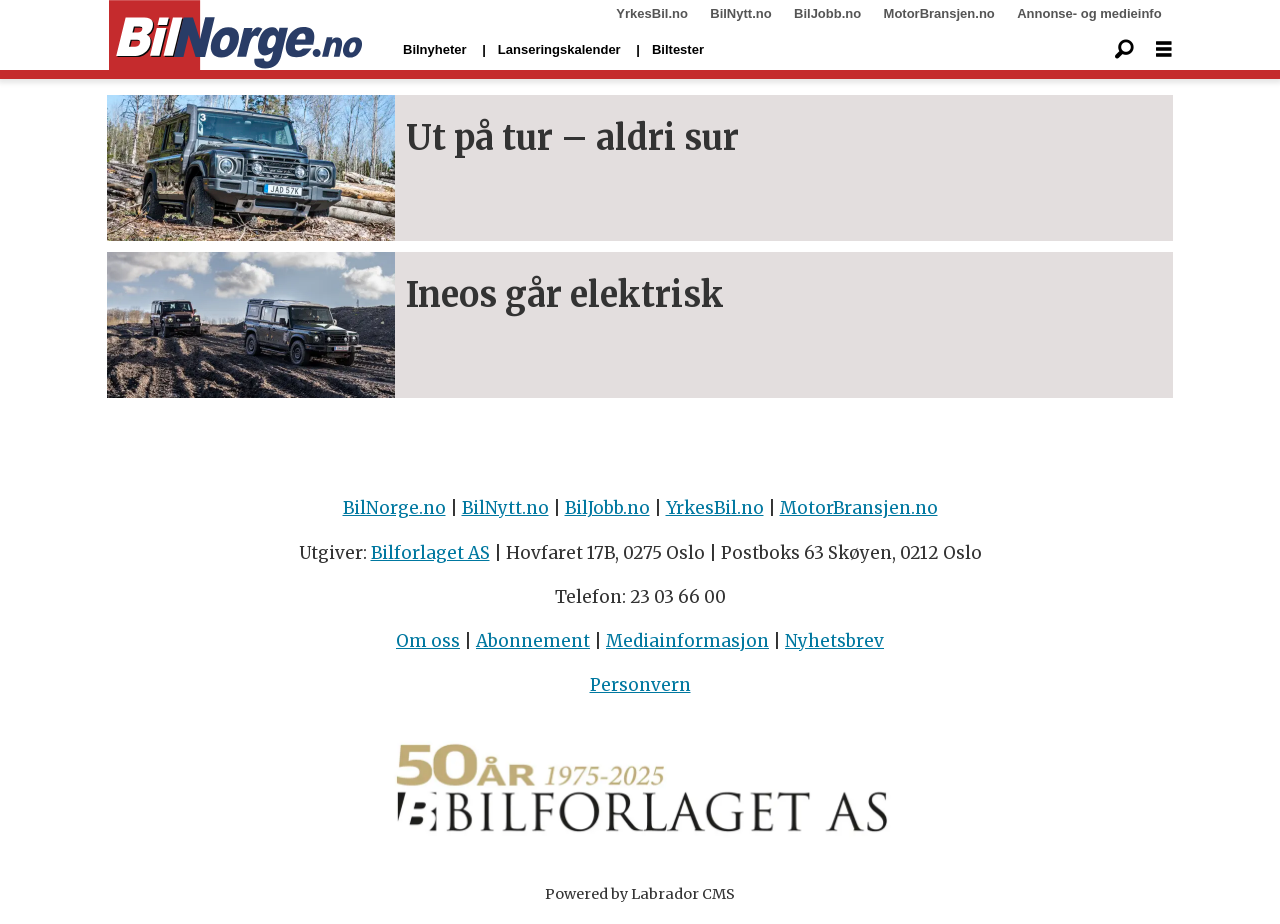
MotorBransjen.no (939, 13)
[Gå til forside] (235, 36)
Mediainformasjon (687, 641)
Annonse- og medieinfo (1089, 13)
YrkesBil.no (652, 13)
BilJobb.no (827, 13)
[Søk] (1124, 50)
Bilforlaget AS (430, 553)
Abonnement (533, 641)
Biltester (678, 49)
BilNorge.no (394, 508)
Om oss (428, 641)
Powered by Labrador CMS (640, 894)
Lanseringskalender (559, 49)
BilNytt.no (740, 13)
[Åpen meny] (1164, 49)
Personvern (640, 685)
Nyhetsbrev (834, 641)
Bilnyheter (435, 49)
